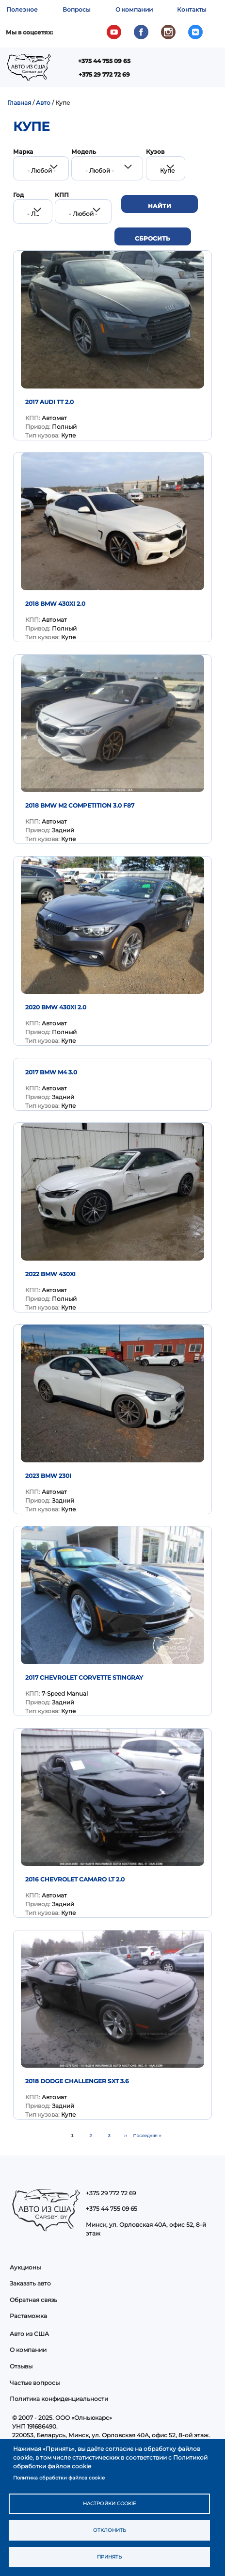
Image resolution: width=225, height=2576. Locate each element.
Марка (23, 151)
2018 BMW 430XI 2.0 (55, 603)
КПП (62, 194)
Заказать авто (30, 2283)
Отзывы (21, 2366)
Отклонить (109, 2530)
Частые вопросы (35, 2382)
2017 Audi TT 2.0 (49, 401)
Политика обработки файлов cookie (59, 2478)
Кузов (155, 151)
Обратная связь (33, 2299)
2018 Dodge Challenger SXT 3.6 (77, 2081)
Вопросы (77, 9)
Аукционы (25, 2267)
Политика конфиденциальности (59, 2398)
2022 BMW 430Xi (50, 1274)
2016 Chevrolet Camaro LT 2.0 (75, 1879)
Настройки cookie (109, 2503)
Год (18, 194)
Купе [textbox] (167, 170)
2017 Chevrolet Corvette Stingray (84, 1677)
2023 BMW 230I (48, 1475)
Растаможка (28, 2315)
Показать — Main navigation (111, 71)
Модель (83, 151)
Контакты (192, 9)
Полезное (22, 9)
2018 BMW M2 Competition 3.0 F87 (79, 805)
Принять (109, 2557)
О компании (134, 9)
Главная (19, 102)
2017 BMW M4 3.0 (51, 1072)
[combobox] (41, 168)
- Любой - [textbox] (41, 170)
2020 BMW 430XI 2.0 (55, 1007)
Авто (43, 102)
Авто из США (29, 2333)
